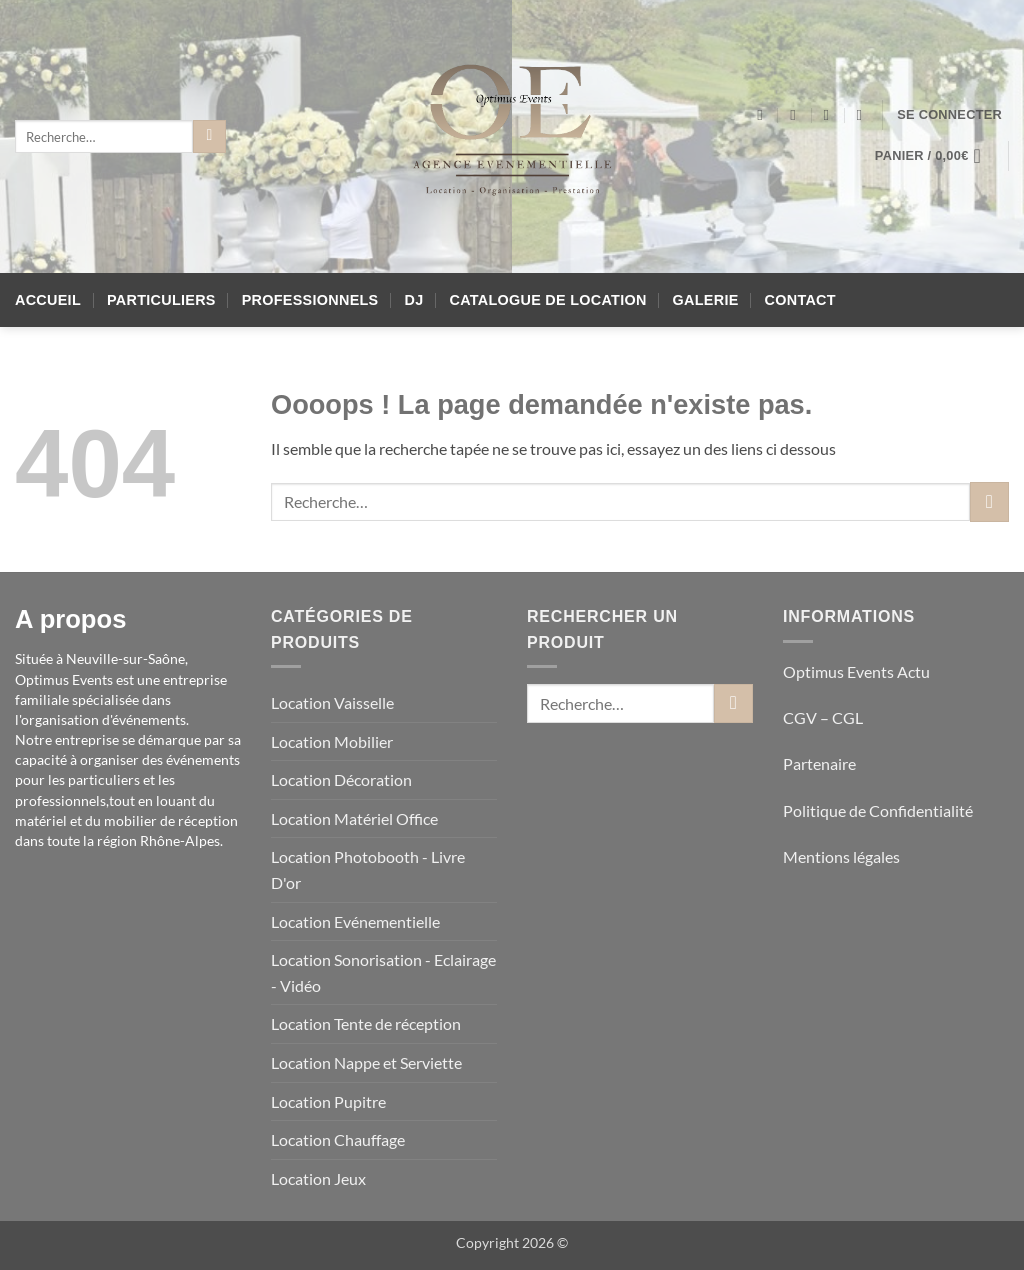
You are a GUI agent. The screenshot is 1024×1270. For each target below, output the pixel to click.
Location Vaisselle (332, 702)
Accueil (48, 300)
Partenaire (821, 763)
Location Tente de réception (366, 1023)
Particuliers (161, 300)
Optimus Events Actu (856, 671)
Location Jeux (318, 1178)
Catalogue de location (547, 300)
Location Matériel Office (354, 818)
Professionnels (310, 300)
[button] (949, 115)
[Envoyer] (209, 137)
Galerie (706, 300)
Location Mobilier (332, 741)
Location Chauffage (338, 1139)
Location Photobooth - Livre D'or (368, 869)
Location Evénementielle (355, 921)
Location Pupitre (328, 1101)
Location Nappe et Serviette (366, 1062)
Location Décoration (341, 779)
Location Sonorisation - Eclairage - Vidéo (383, 972)
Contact (800, 300)
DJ (414, 300)
